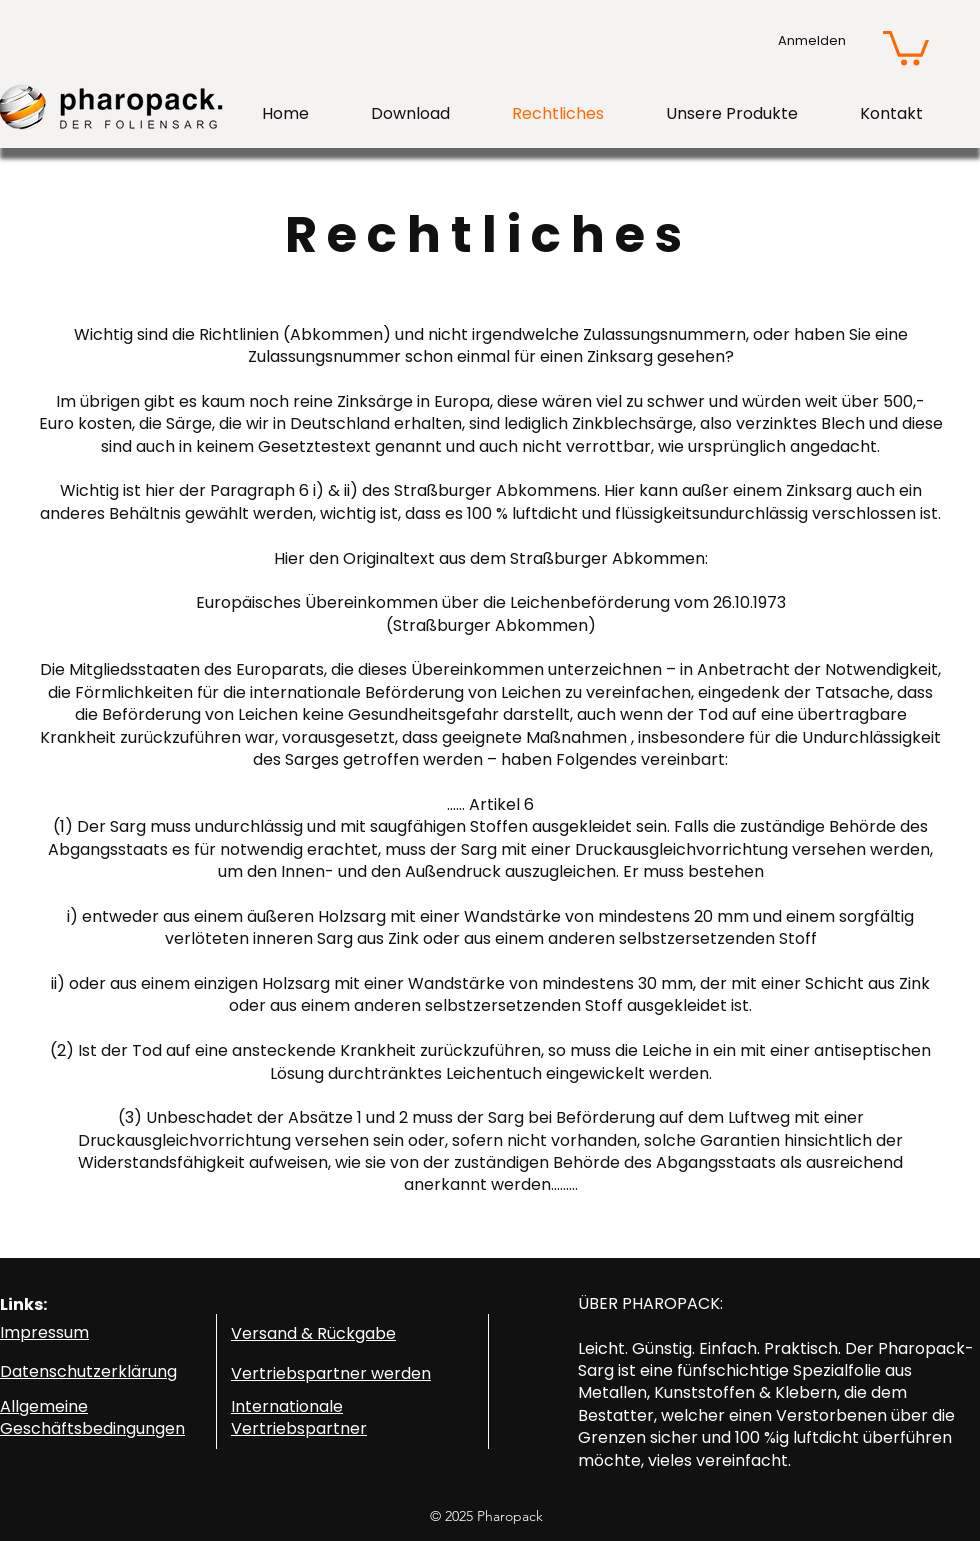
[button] (906, 46)
